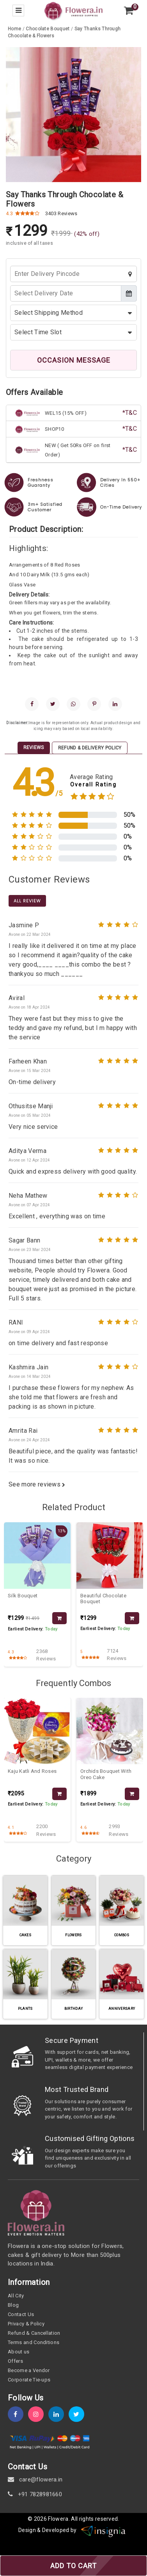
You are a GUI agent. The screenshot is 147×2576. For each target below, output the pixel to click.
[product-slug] (37, 1555)
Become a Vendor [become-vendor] (29, 2370)
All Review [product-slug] (27, 901)
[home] (73, 10)
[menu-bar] (18, 10)
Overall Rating (93, 785)
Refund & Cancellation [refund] (34, 2333)
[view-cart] (128, 10)
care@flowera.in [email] (35, 2479)
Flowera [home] (58, 2519)
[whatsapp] (73, 704)
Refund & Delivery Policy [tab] (90, 748)
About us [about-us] (19, 2352)
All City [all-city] (16, 2296)
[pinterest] (94, 704)
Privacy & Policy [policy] (26, 2324)
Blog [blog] (13, 2305)
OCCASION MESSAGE (73, 360)
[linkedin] (115, 704)
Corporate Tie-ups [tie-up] (29, 2380)
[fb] (18, 2414)
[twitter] (53, 704)
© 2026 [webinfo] (38, 2519)
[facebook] (32, 704)
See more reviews (37, 1484)
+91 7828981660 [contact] (35, 2494)
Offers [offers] (15, 2361)
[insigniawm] (103, 2530)
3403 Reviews (61, 213)
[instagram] (38, 2414)
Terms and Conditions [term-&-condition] (33, 2342)
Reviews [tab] (33, 747)
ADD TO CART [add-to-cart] (73, 2566)
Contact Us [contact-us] (21, 2314)
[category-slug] (48, 29)
